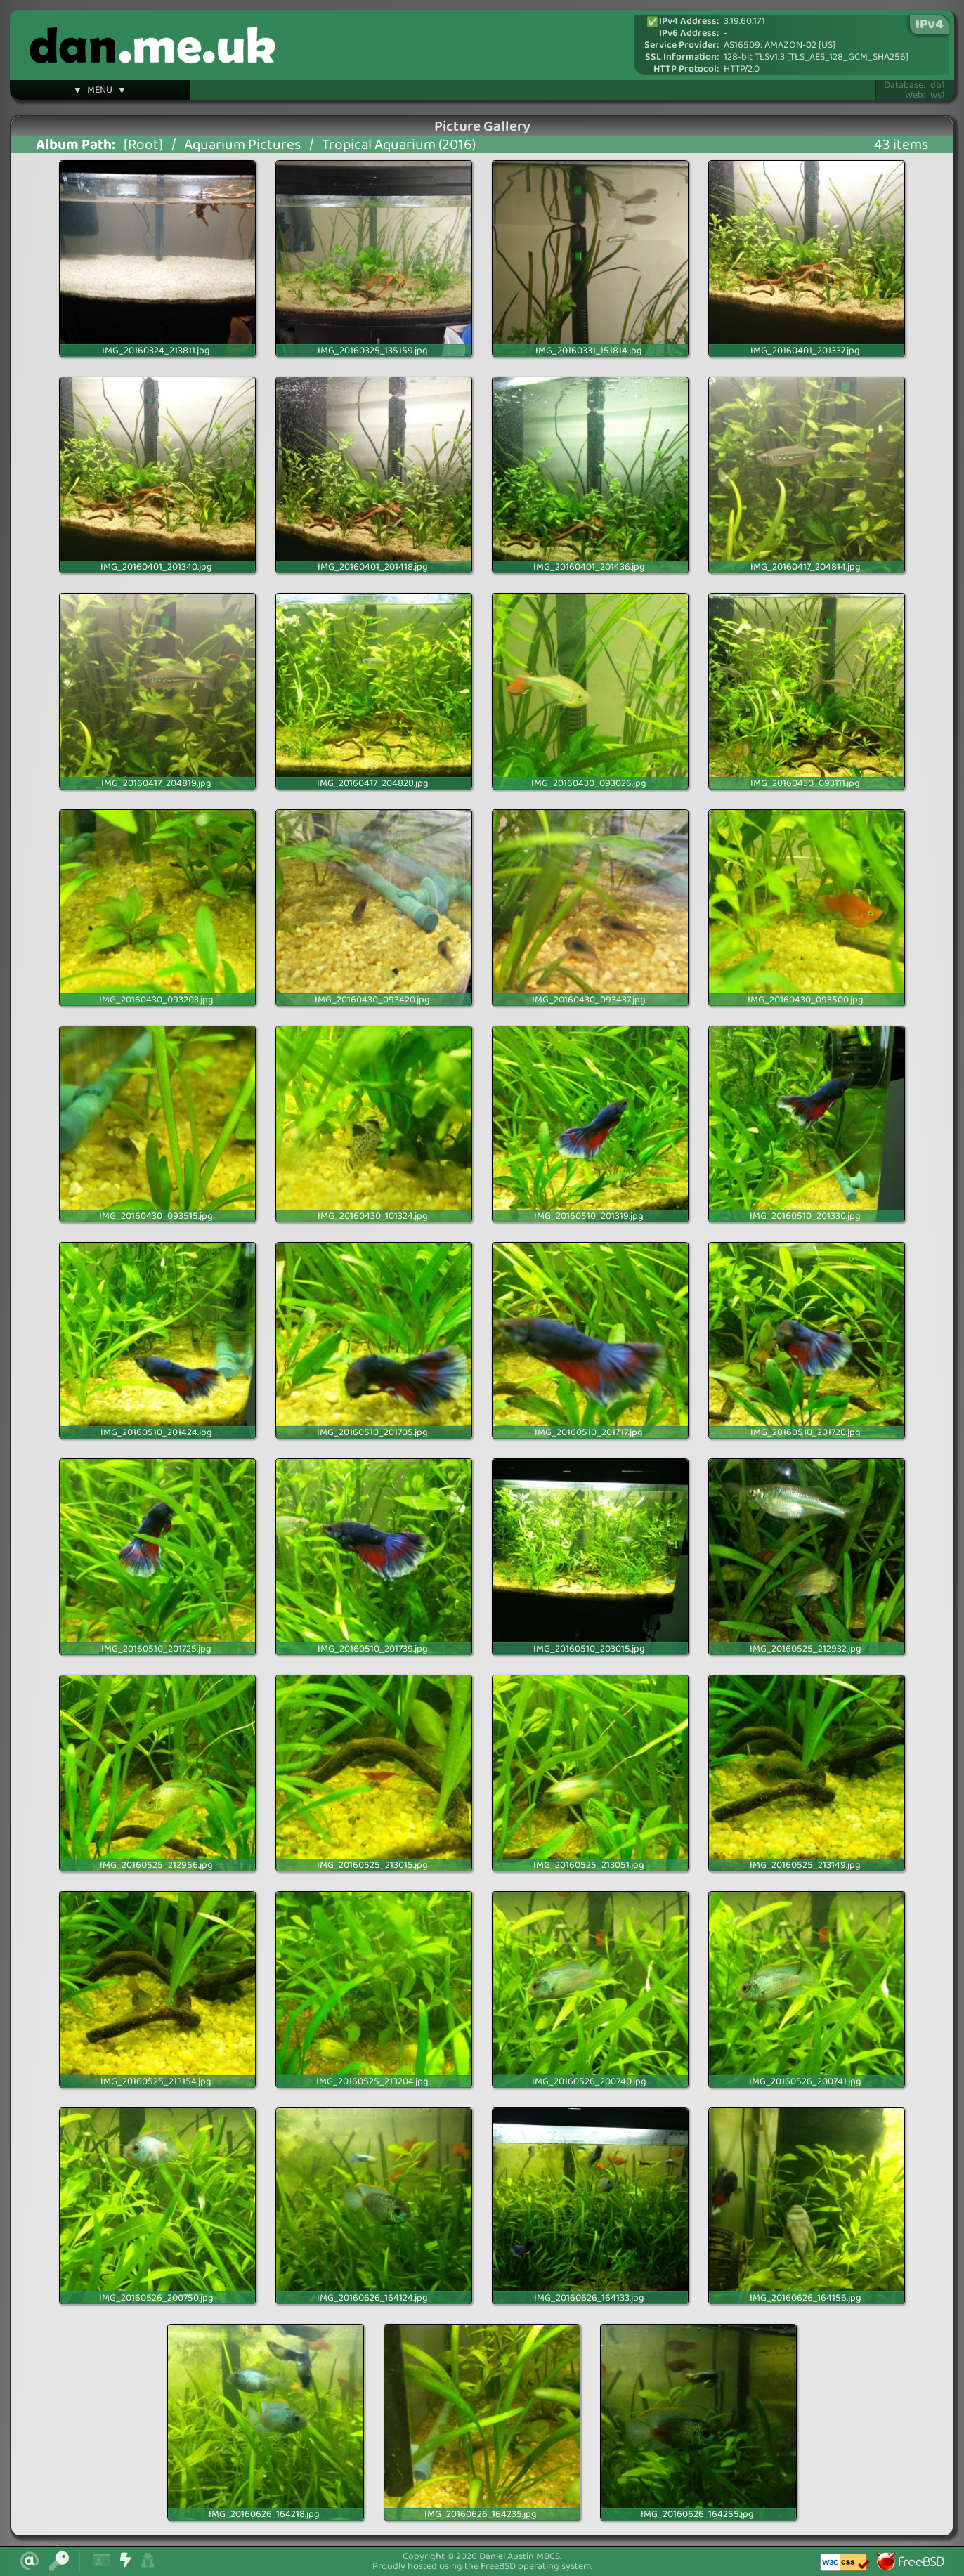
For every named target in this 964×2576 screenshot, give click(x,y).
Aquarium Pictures (242, 145)
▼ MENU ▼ (99, 92)
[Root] (143, 145)
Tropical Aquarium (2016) (399, 145)
